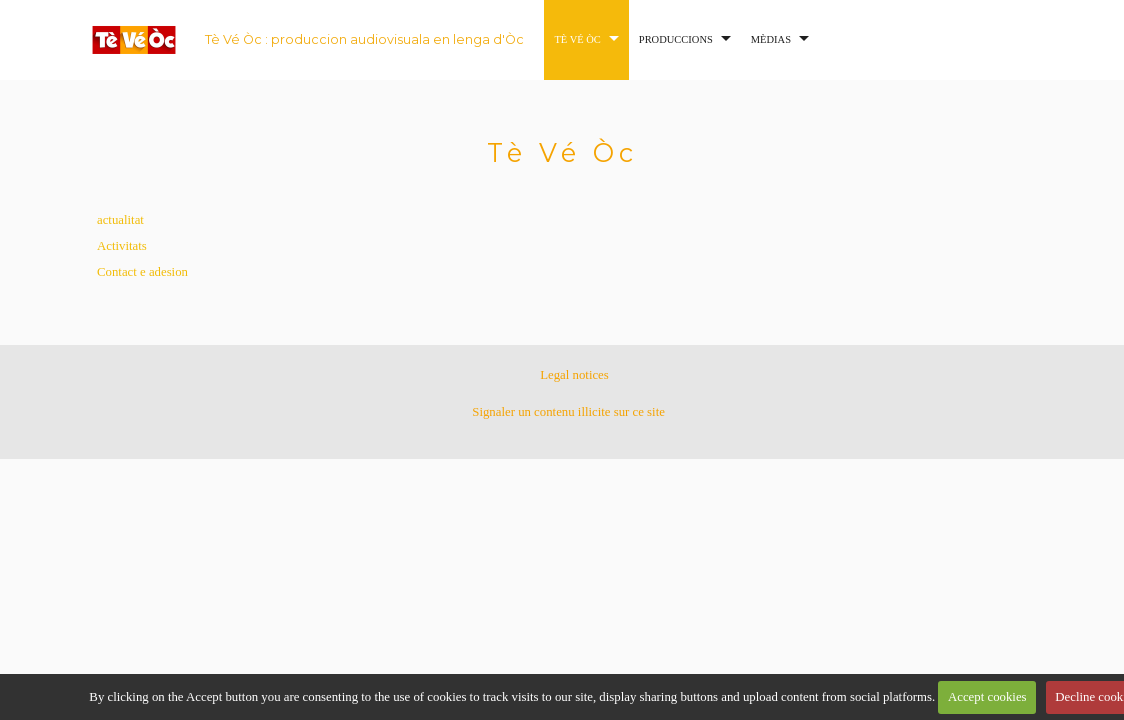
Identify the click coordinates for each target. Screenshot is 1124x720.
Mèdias (771, 39)
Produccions (676, 39)
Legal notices (574, 375)
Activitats (122, 246)
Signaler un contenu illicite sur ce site (568, 412)
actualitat (120, 220)
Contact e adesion (142, 272)
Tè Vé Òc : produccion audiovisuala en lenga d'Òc (364, 39)
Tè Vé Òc (577, 39)
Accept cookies (987, 697)
